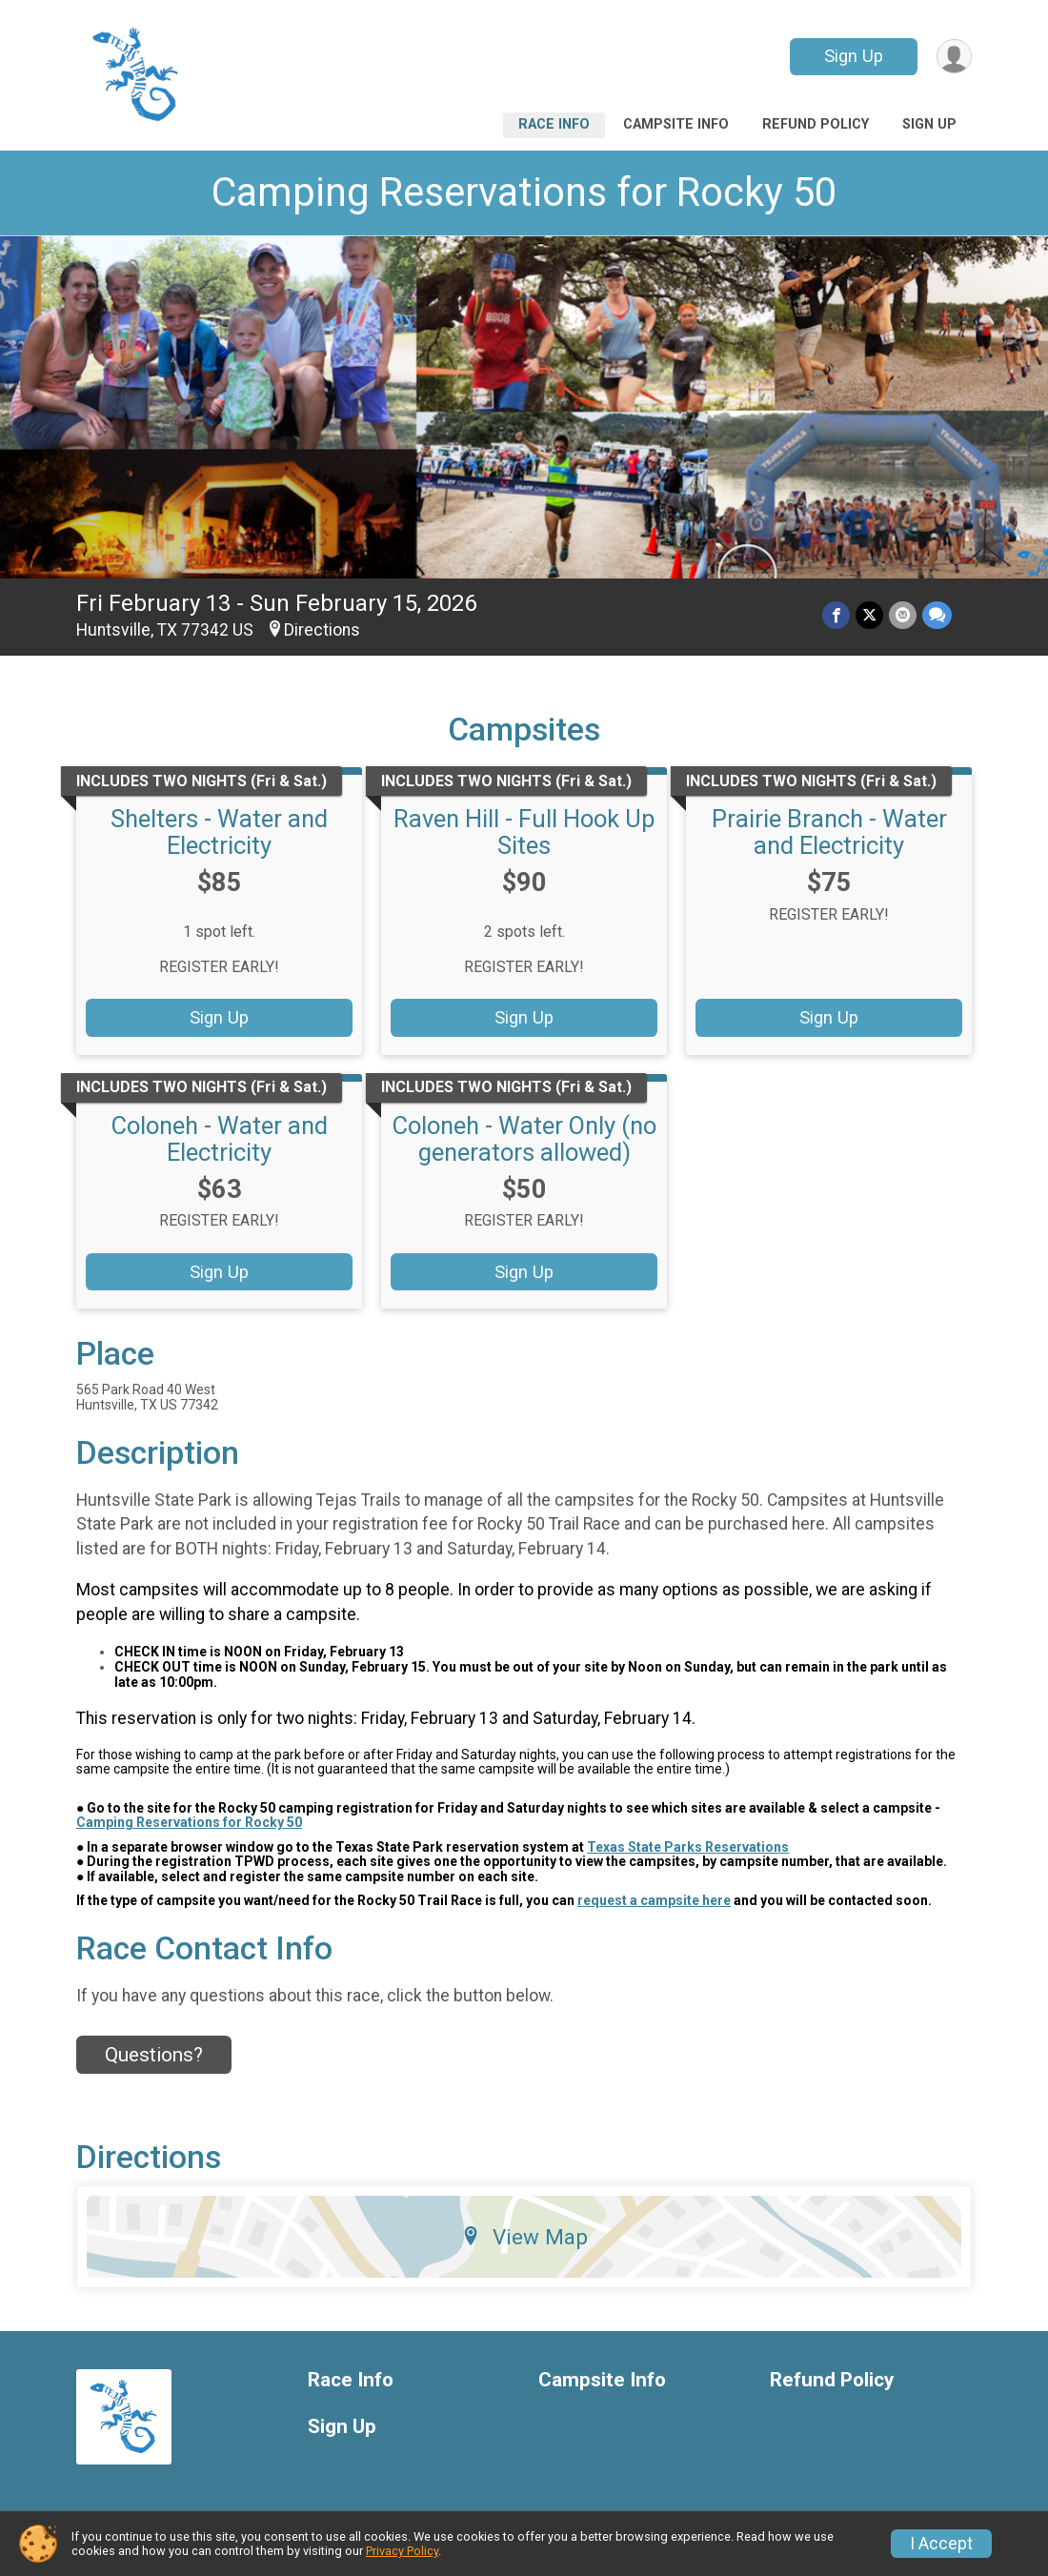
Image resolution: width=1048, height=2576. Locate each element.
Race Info (554, 124)
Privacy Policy (402, 2551)
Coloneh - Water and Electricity (219, 1138)
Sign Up (853, 56)
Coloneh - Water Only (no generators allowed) (524, 1138)
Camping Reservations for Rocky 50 (524, 192)
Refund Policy (815, 124)
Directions (322, 629)
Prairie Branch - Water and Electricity (829, 832)
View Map (524, 2236)
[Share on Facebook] (836, 615)
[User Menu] (954, 56)
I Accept (941, 2543)
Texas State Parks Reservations (688, 1847)
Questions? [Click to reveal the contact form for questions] (154, 2054)
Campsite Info (676, 124)
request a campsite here (654, 1900)
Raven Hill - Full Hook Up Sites (524, 832)
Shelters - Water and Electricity (219, 832)
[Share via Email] (903, 615)
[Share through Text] (937, 615)
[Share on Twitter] (869, 615)
